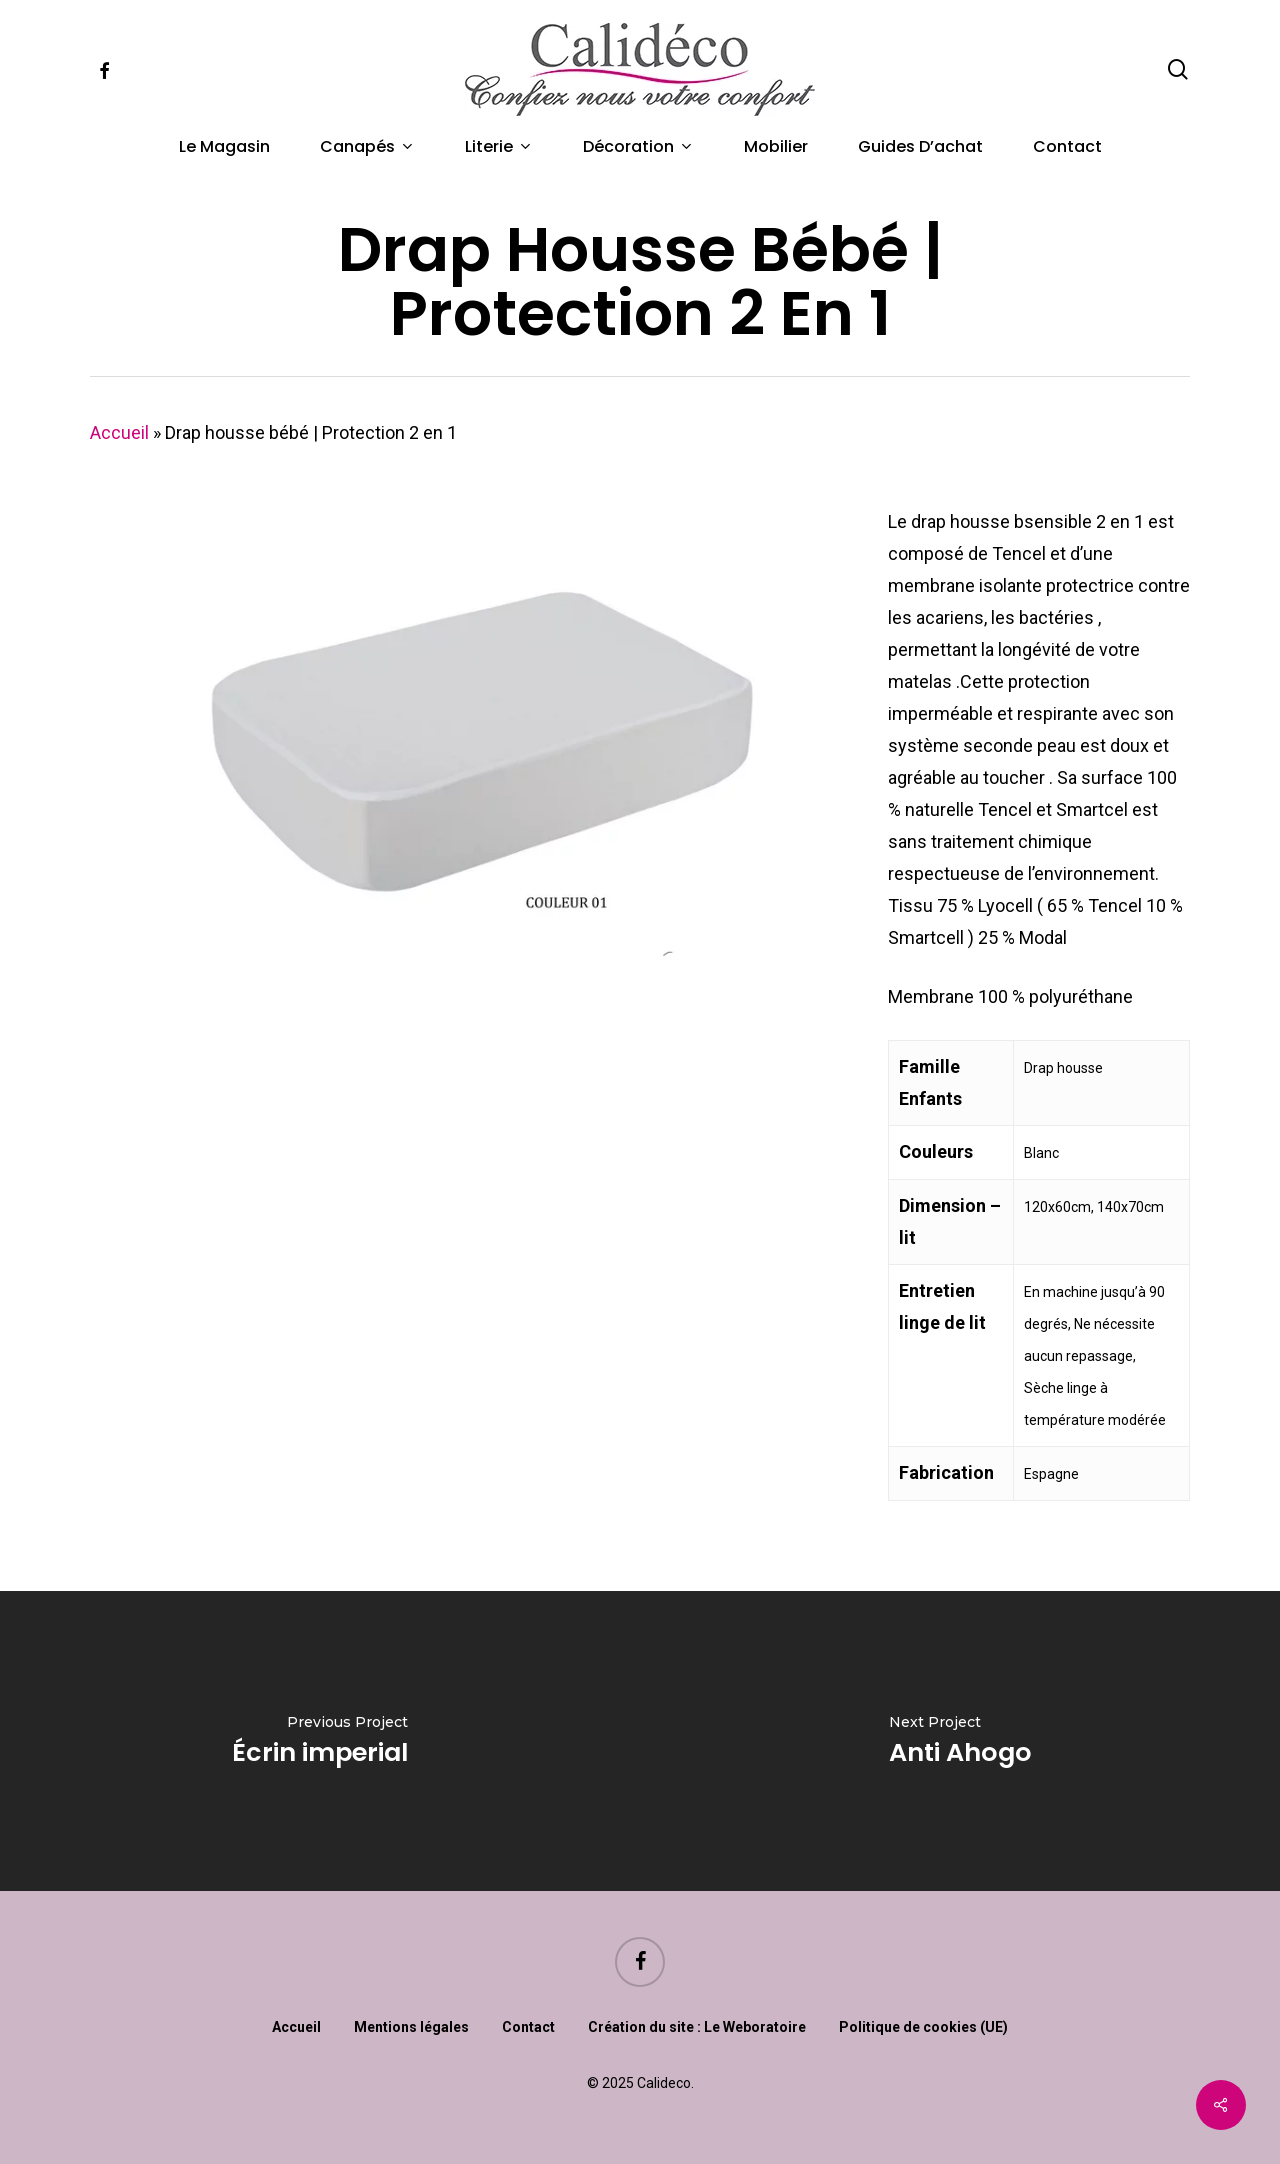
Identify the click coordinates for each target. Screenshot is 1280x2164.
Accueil (119, 432)
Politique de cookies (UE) (923, 2027)
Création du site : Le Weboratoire (697, 2027)
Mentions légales (411, 2027)
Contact (528, 2027)
